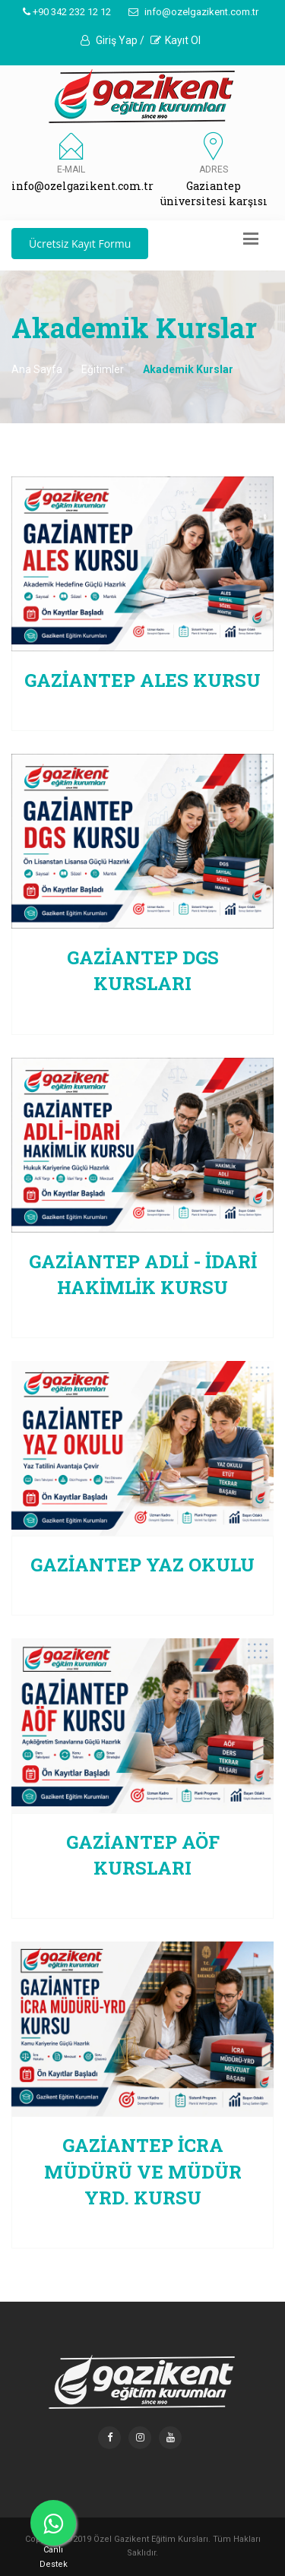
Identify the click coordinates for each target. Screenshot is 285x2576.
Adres (213, 169)
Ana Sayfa (36, 369)
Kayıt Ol (175, 40)
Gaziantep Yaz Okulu (142, 1564)
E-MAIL (71, 169)
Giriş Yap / (112, 40)
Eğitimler (102, 369)
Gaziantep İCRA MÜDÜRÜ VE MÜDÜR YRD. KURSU (143, 2171)
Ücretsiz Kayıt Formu (80, 243)
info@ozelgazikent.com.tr (193, 11)
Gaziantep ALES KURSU (142, 680)
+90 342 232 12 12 (67, 11)
